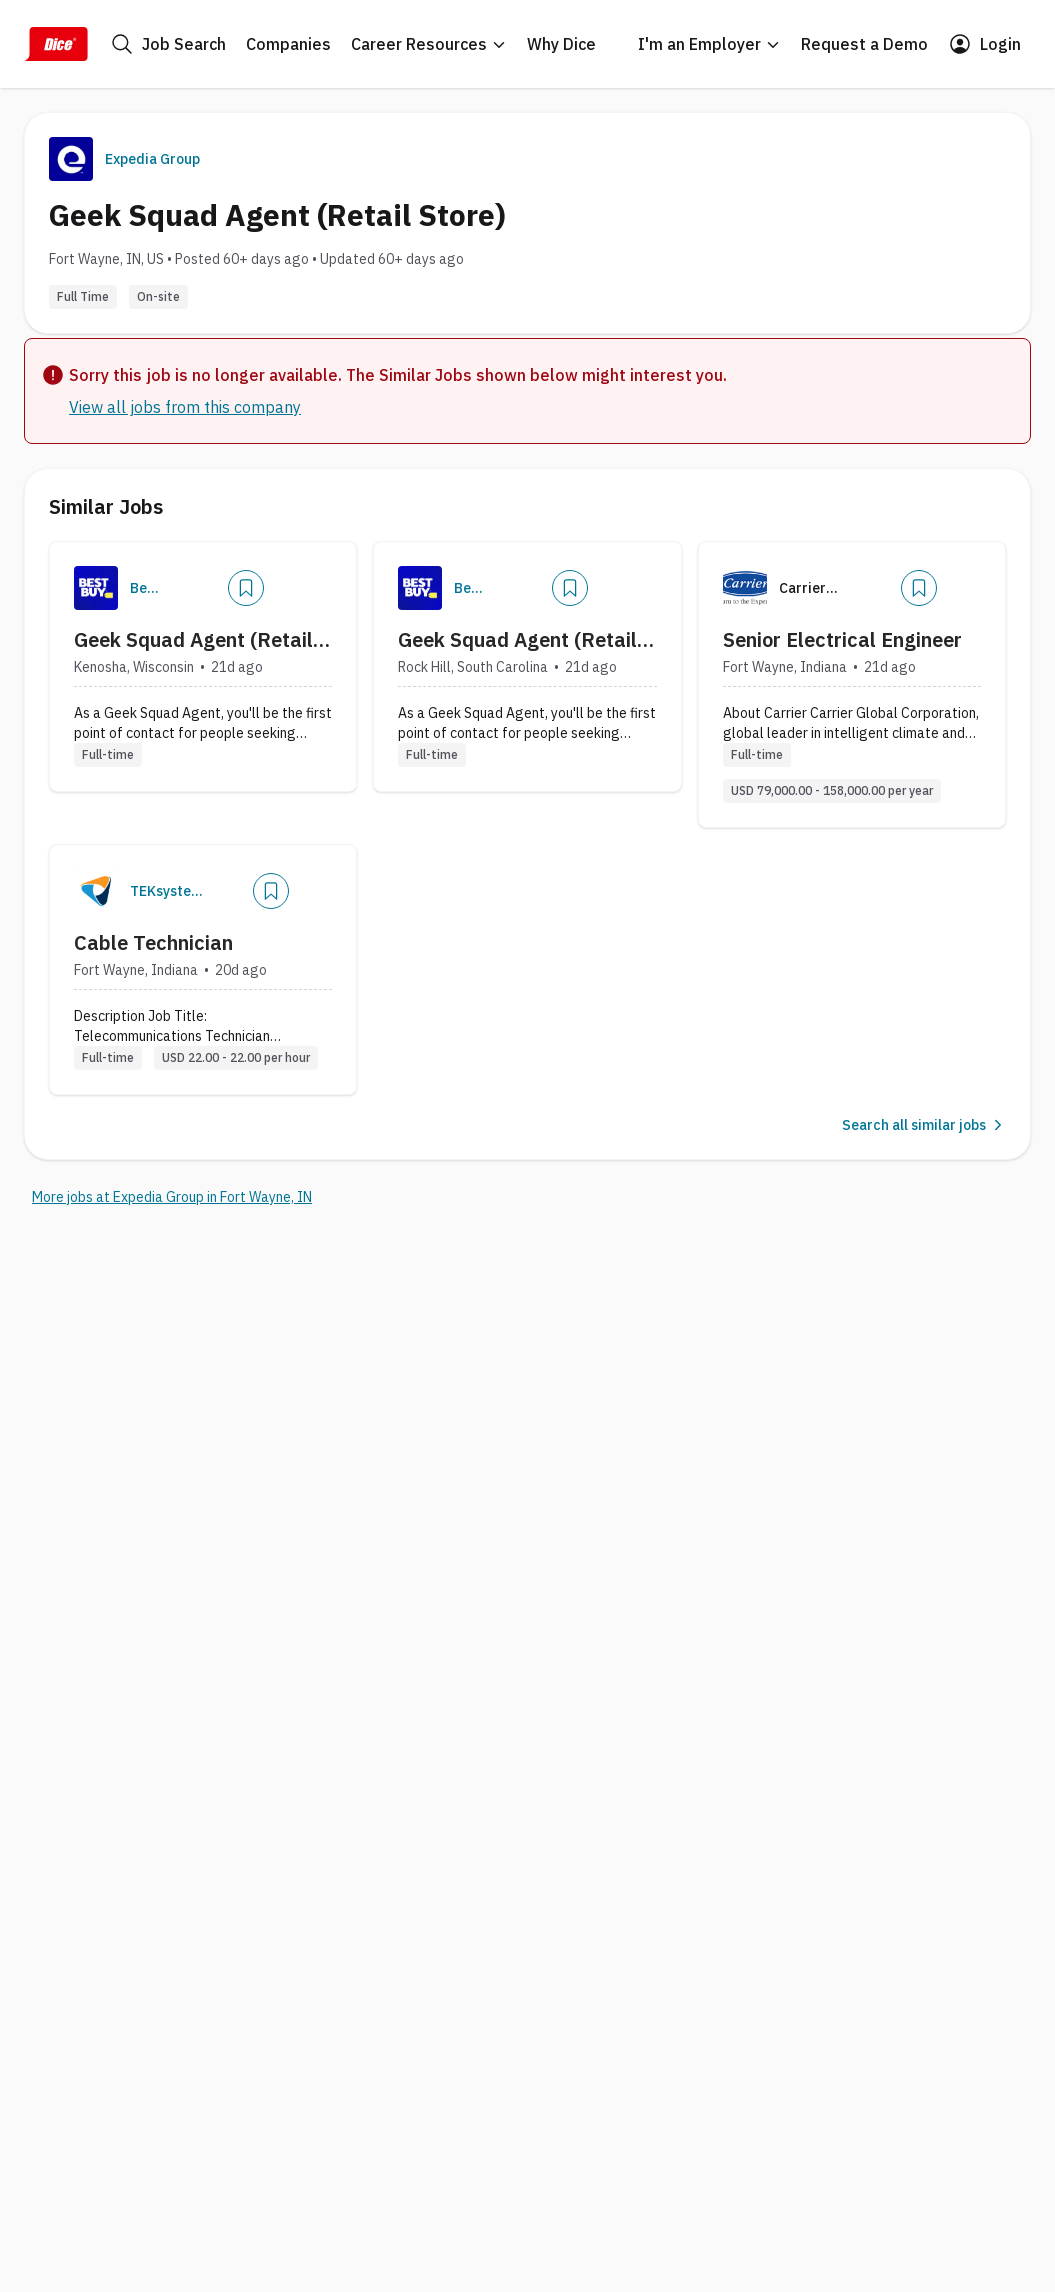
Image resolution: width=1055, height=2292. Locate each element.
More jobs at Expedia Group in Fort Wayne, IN (172, 1197)
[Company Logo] (96, 588)
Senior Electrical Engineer (842, 639)
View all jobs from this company (185, 407)
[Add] (246, 588)
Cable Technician (153, 942)
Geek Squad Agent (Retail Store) (193, 640)
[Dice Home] (56, 44)
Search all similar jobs (924, 1125)
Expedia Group (152, 159)
